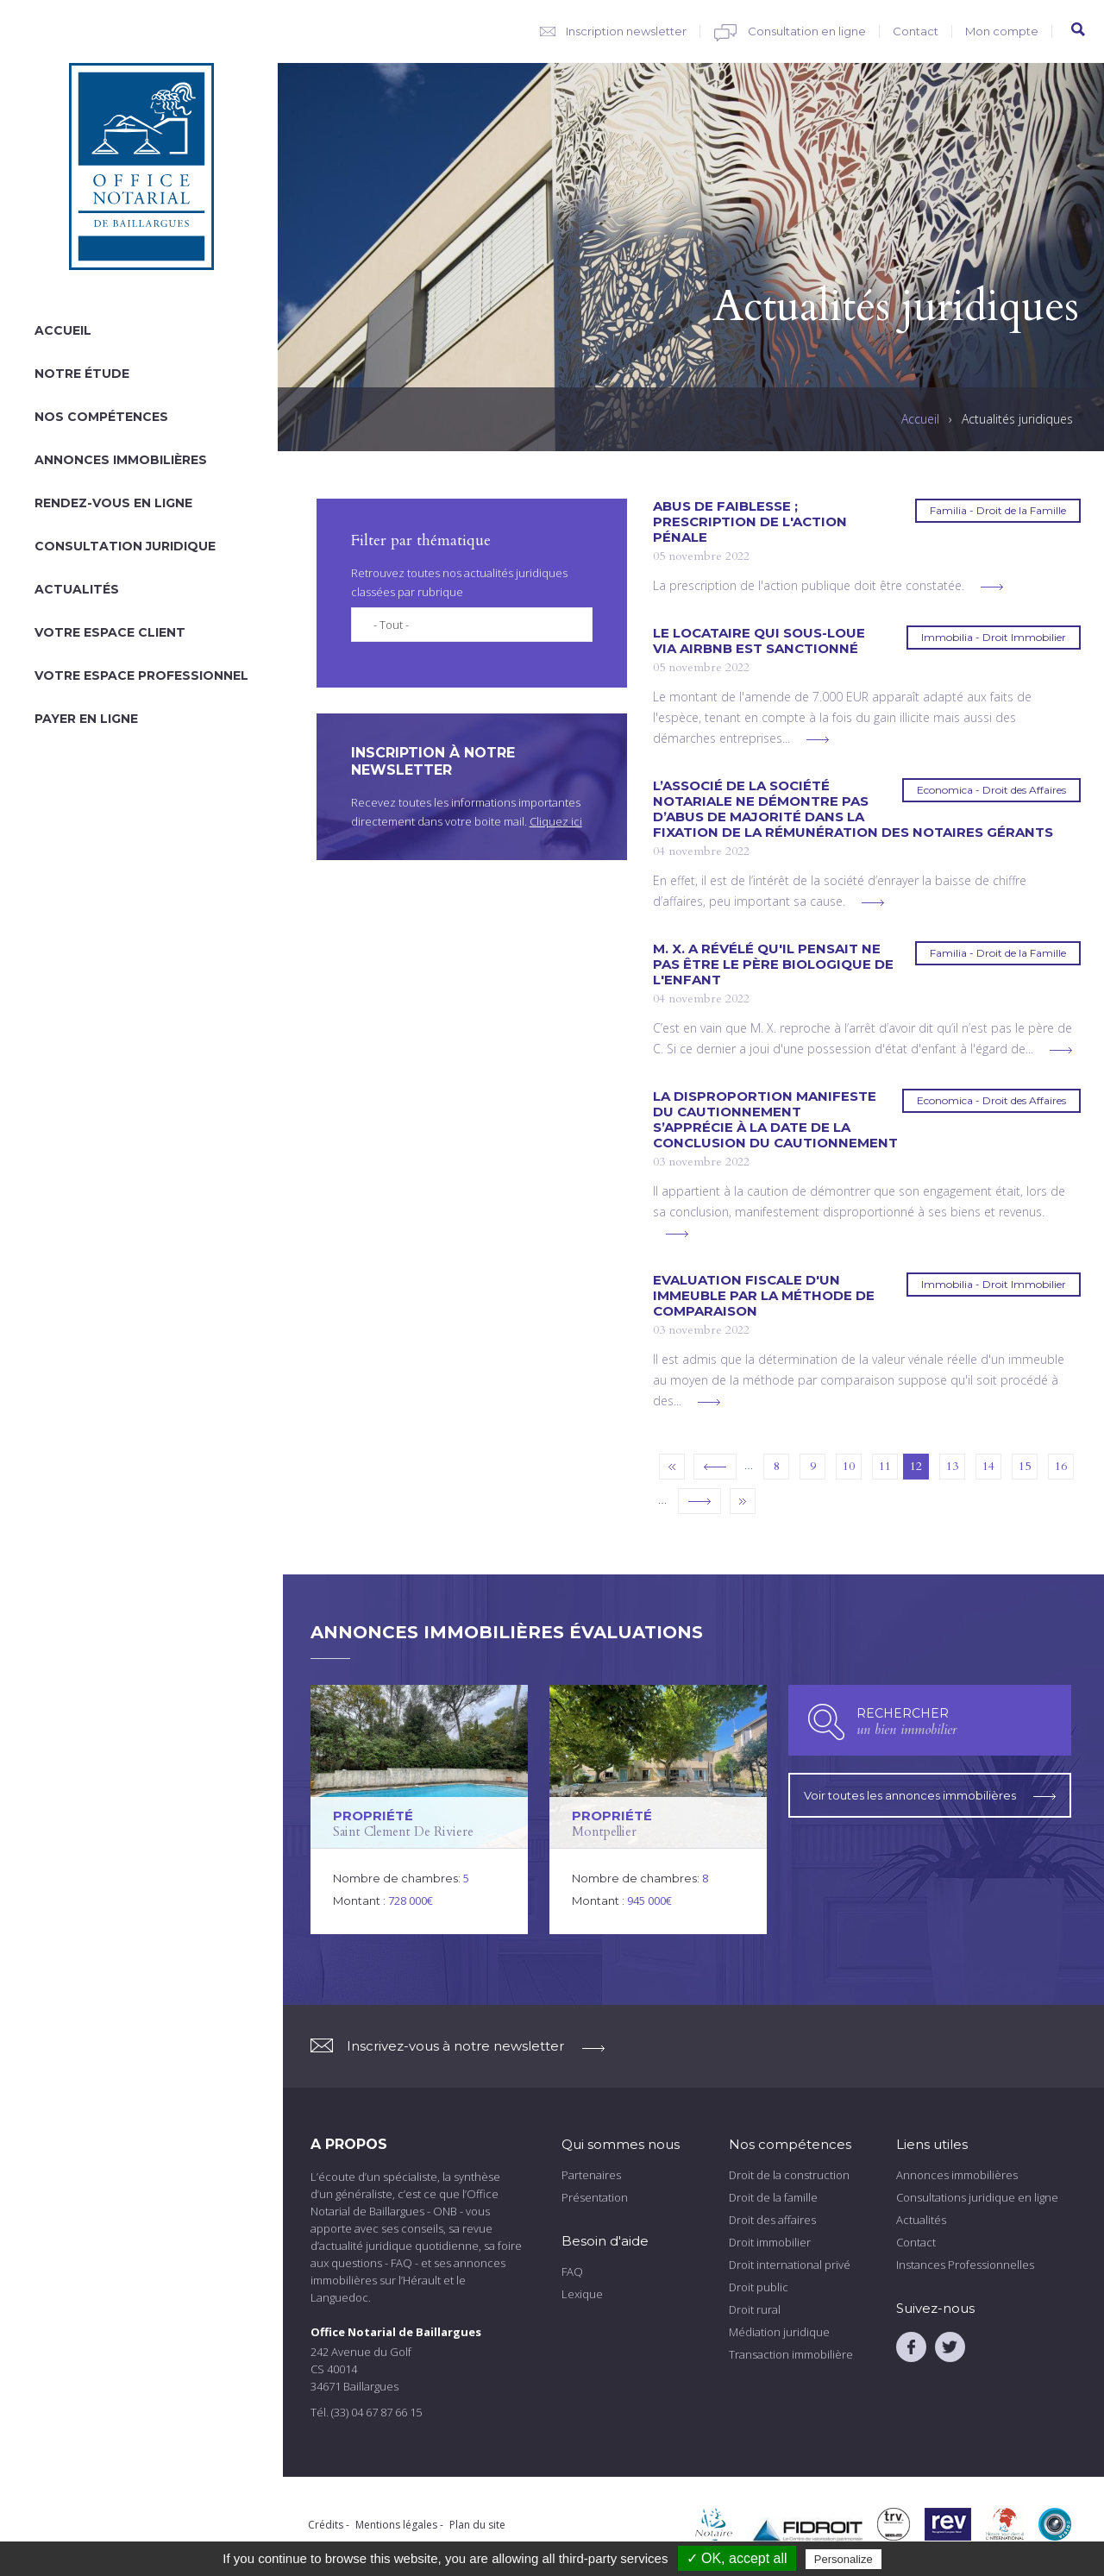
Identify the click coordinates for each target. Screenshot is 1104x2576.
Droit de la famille (773, 2196)
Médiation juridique (779, 2331)
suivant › (699, 1501)
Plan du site (477, 2523)
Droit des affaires (772, 2219)
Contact (915, 31)
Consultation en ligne (807, 31)
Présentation (594, 2196)
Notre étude (81, 373)
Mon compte (1001, 31)
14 (988, 1466)
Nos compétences (101, 416)
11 (885, 1466)
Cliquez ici (556, 821)
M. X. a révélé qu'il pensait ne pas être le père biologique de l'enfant (773, 964)
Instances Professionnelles (965, 2264)
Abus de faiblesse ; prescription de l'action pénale (750, 522)
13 (952, 1466)
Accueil (62, 330)
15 (1025, 1466)
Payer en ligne (86, 718)
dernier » (743, 1501)
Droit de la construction (789, 2174)
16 (1061, 1466)
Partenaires (591, 2174)
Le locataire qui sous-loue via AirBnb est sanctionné (759, 641)
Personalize (843, 2559)
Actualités (76, 589)
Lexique (582, 2293)
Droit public (758, 2286)
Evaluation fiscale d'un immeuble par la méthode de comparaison (764, 1295)
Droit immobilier (770, 2241)
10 (849, 1466)
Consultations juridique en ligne (977, 2196)
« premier (672, 1467)
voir (419, 1809)
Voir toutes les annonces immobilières (930, 1795)
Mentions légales (396, 2523)
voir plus (992, 587)
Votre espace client (109, 632)
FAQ (572, 2271)
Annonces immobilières (120, 460)
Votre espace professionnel (141, 675)
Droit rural (755, 2308)
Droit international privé (789, 2264)
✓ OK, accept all (737, 2558)
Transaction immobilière (791, 2353)
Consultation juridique (125, 546)
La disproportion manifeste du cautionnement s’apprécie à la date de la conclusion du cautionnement (775, 1120)
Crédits (325, 2523)
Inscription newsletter (626, 31)
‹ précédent (715, 1467)
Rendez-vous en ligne (113, 503)
